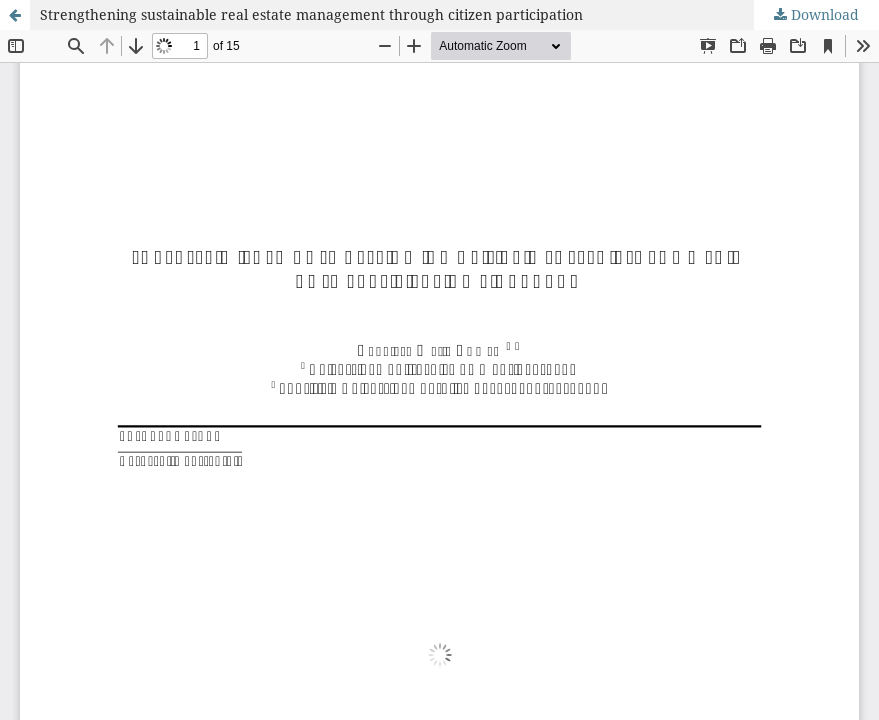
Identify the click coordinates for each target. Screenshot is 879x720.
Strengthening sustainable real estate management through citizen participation (311, 14)
